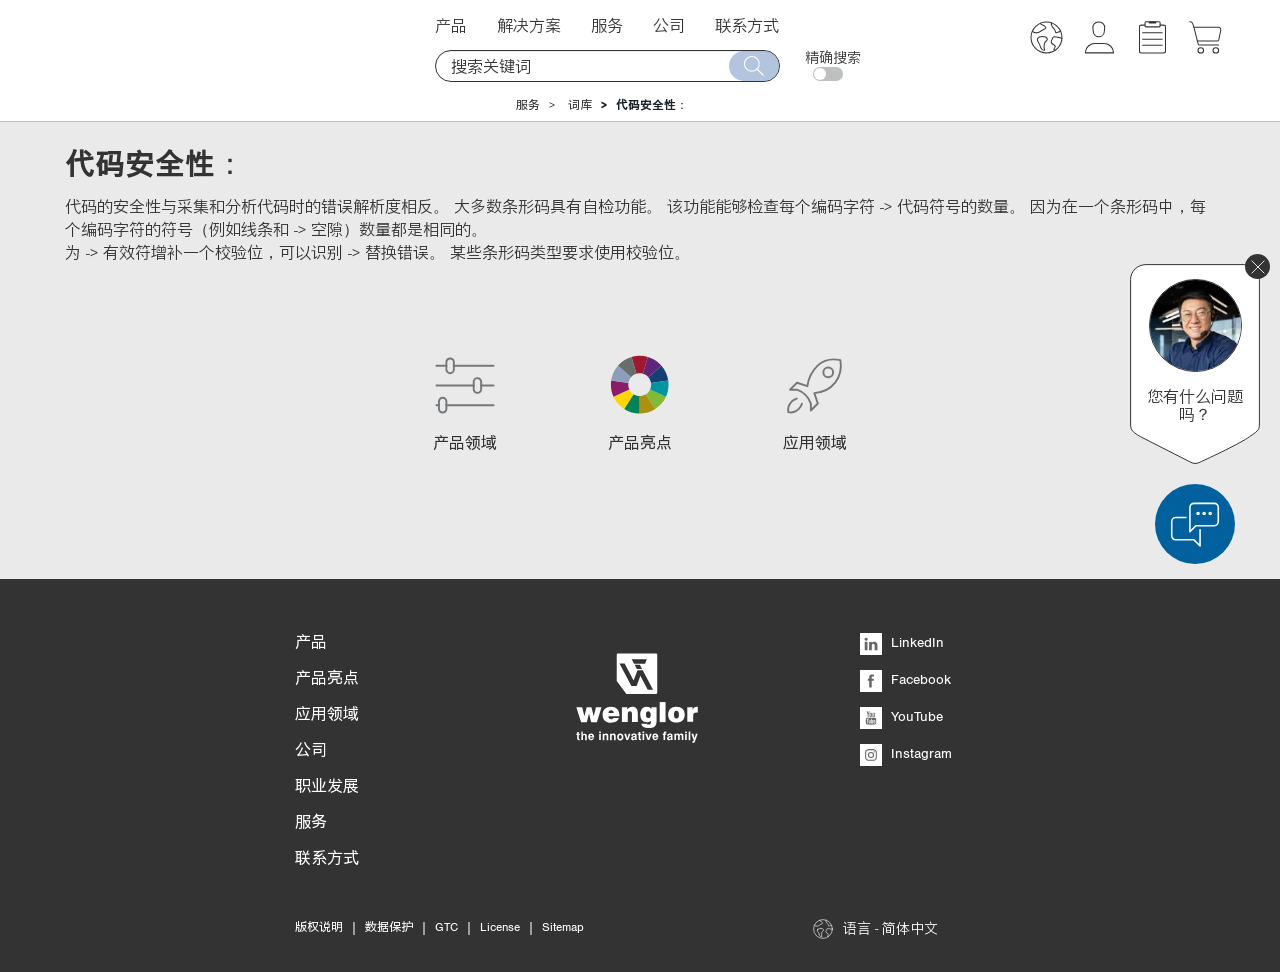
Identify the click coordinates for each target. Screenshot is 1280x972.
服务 (607, 25)
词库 (580, 105)
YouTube (901, 716)
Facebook (905, 679)
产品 (451, 25)
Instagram (906, 753)
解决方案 (529, 25)
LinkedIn (902, 642)
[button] (1046, 40)
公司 (669, 25)
